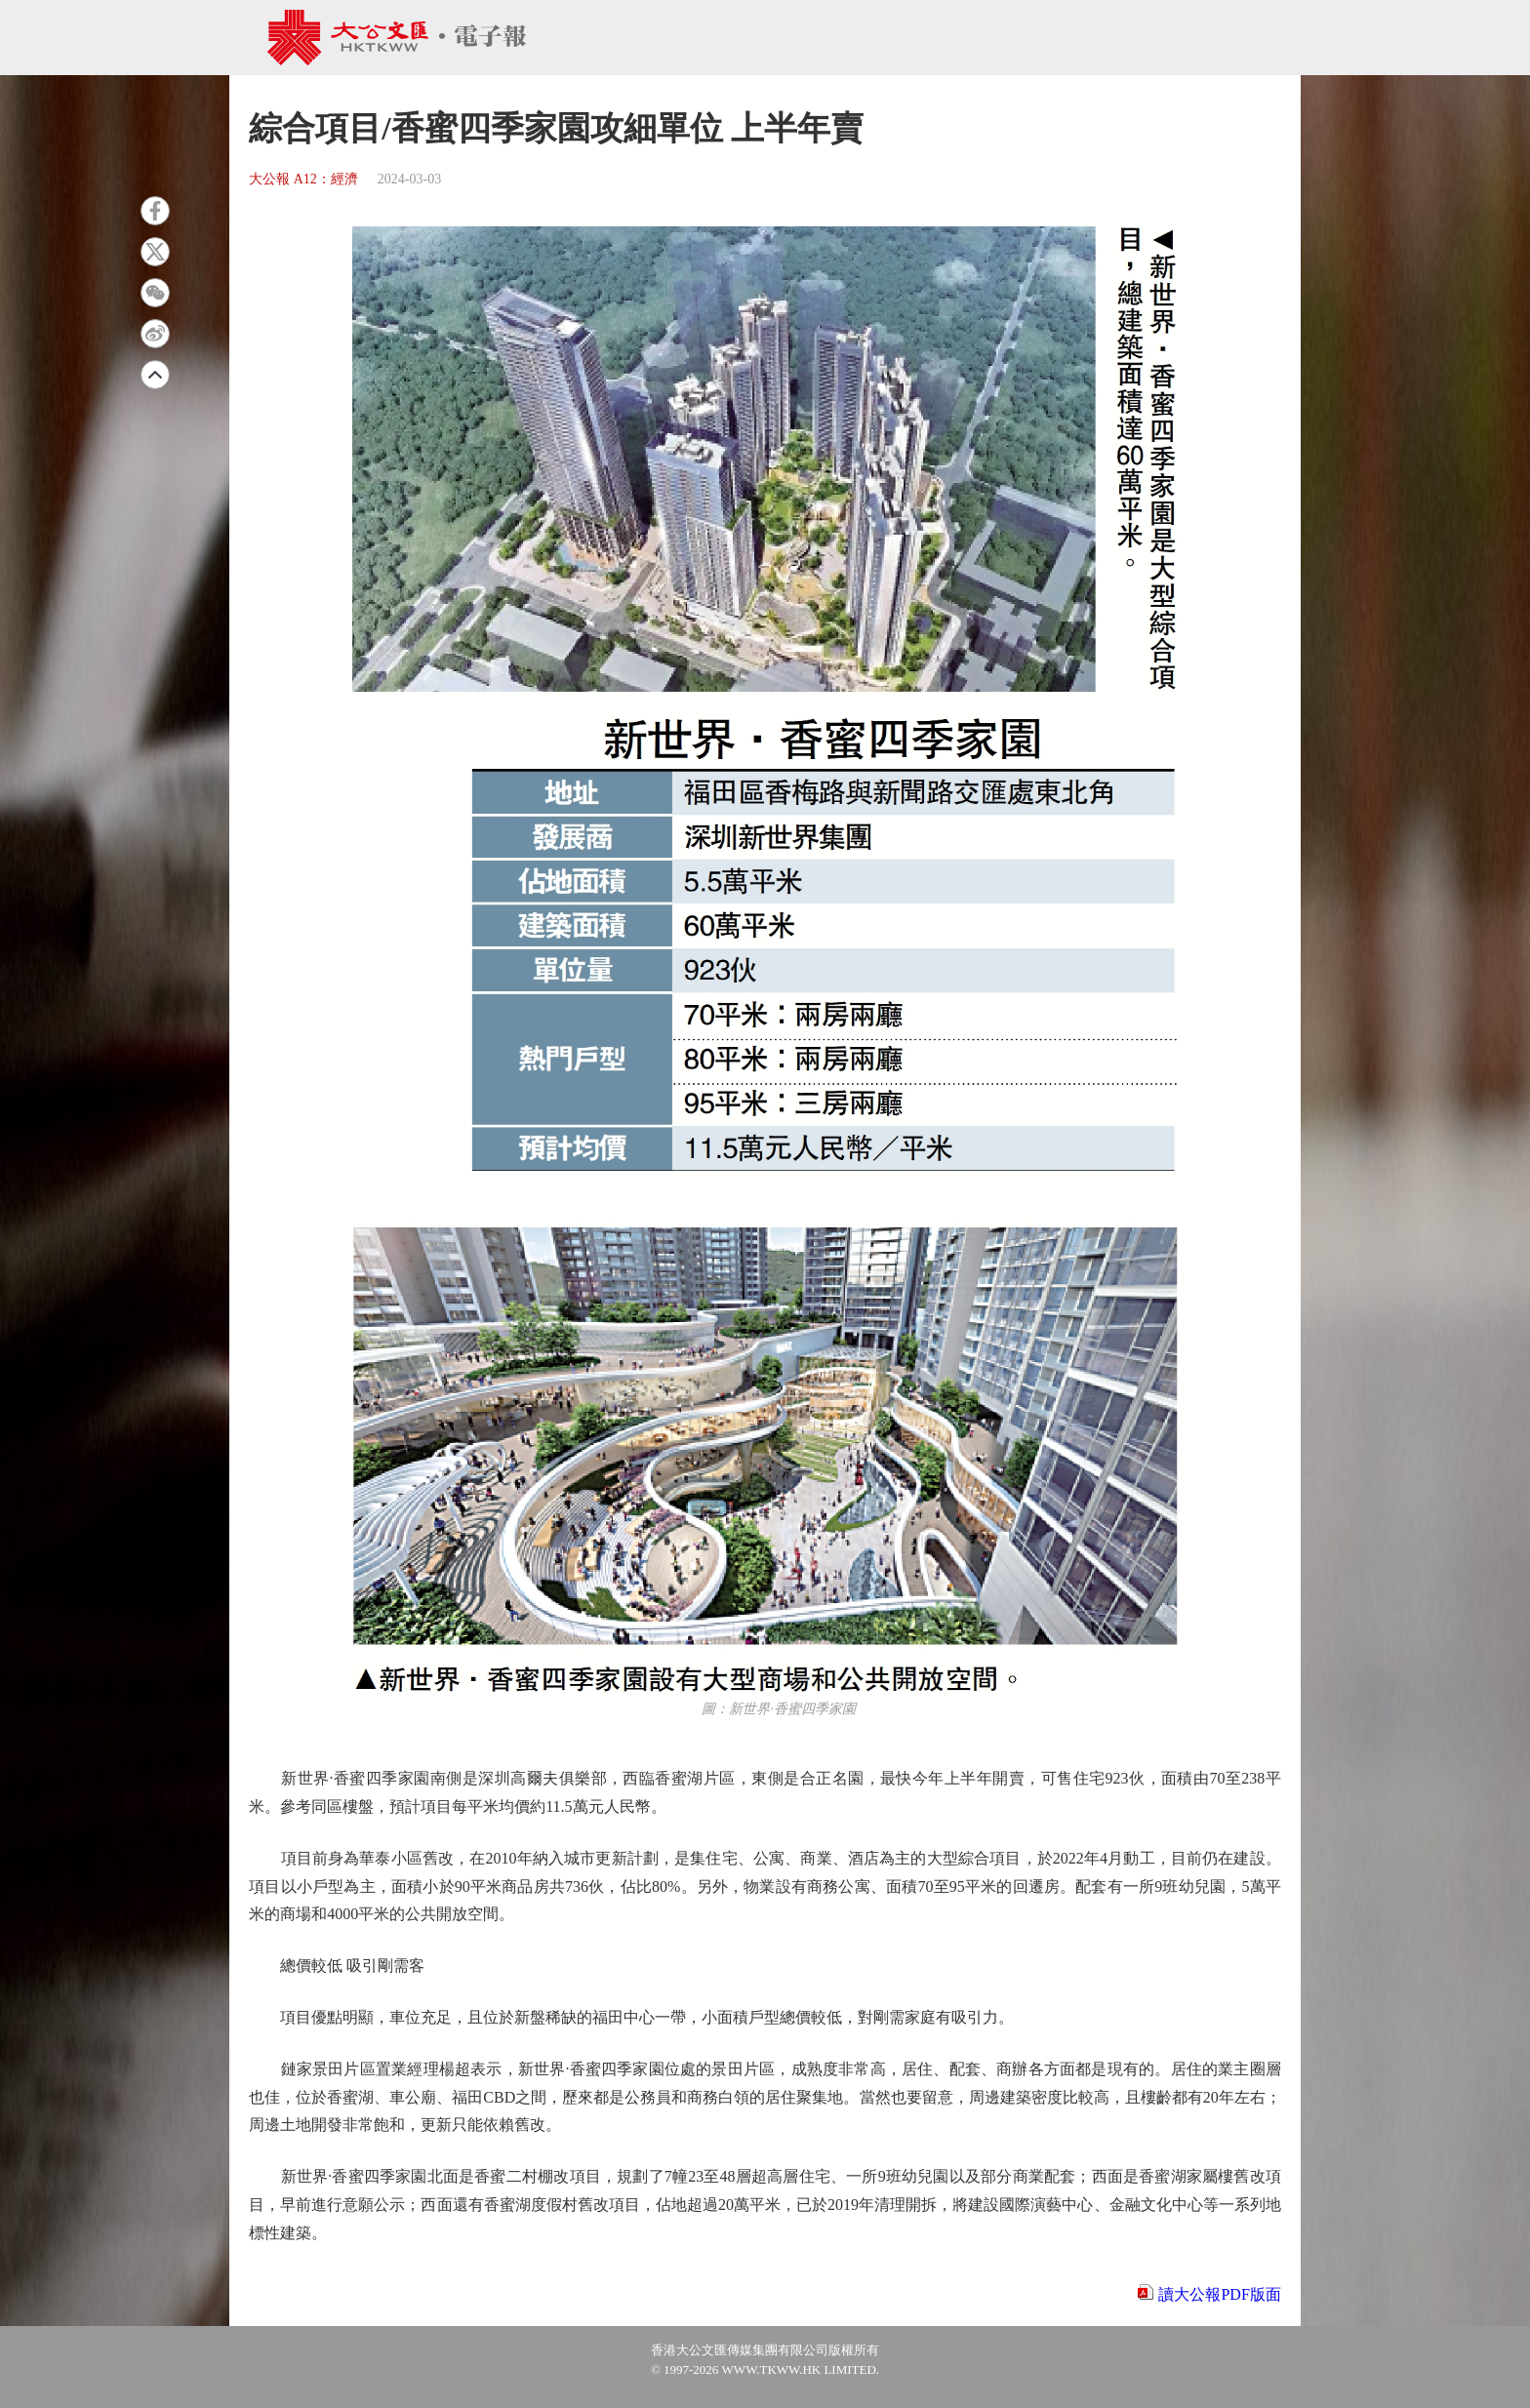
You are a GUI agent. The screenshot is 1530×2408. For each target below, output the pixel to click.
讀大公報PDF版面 (1219, 2294)
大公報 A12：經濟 (303, 179)
